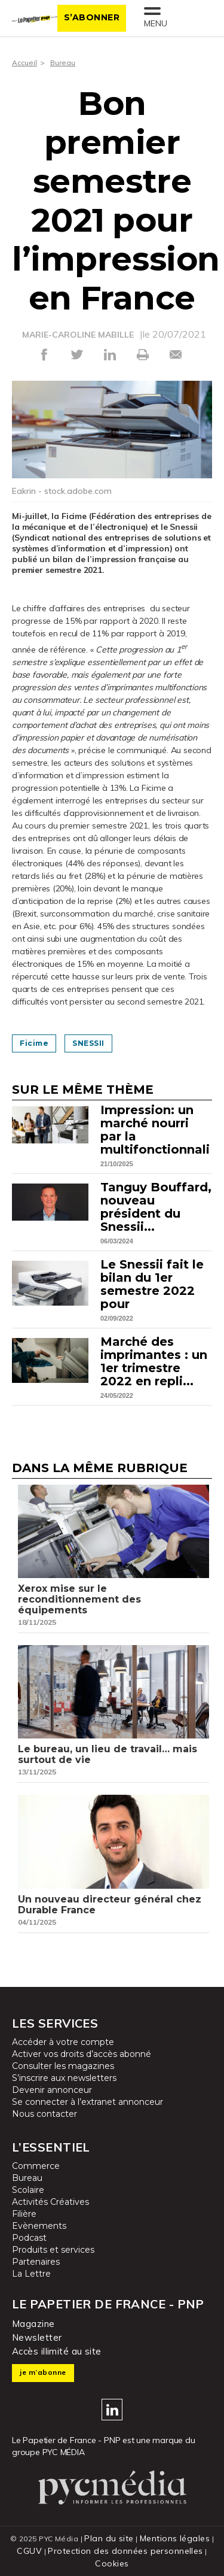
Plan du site (108, 2538)
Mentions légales (175, 2538)
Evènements (39, 2225)
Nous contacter (44, 2113)
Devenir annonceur (52, 2090)
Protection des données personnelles (125, 2550)
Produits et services (53, 2249)
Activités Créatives (50, 2201)
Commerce (36, 2166)
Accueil (24, 62)
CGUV (29, 2550)
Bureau (62, 62)
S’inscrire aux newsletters (64, 2078)
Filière (24, 2213)
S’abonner (92, 17)
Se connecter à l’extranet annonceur (87, 2101)
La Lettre (31, 2273)
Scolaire (28, 2189)
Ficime (34, 1043)
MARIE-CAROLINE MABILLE (78, 334)
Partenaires (36, 2261)
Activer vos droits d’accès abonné (81, 2054)
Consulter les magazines (63, 2066)
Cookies (111, 2563)
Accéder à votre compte (63, 2042)
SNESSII (88, 1043)
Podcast (29, 2237)
